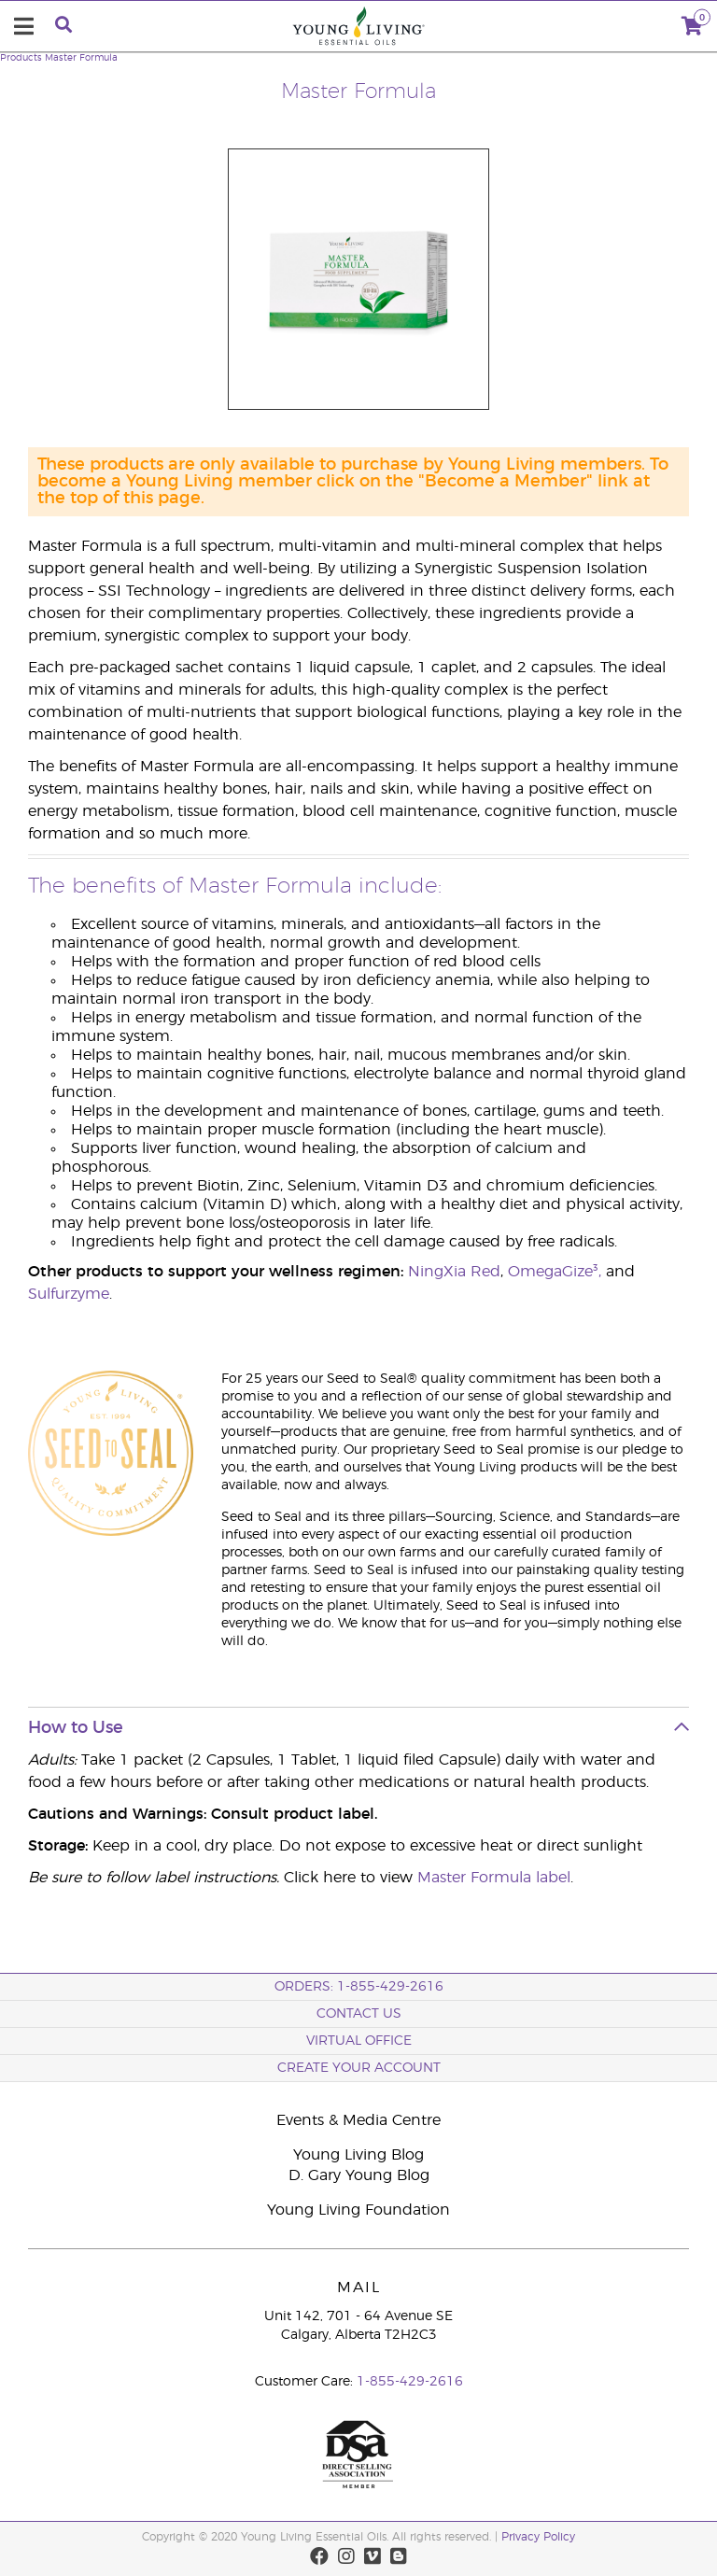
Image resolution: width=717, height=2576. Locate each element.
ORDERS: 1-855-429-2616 (358, 1986)
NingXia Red (454, 1271)
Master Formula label (493, 1877)
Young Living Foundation (358, 2210)
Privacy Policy (538, 2536)
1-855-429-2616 (410, 2381)
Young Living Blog (358, 2154)
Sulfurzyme (68, 1294)
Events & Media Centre (358, 2120)
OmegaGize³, (557, 1271)
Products (21, 58)
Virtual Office (359, 2041)
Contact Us (358, 2013)
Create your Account (359, 2068)
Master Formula (81, 58)
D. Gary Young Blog (358, 2175)
